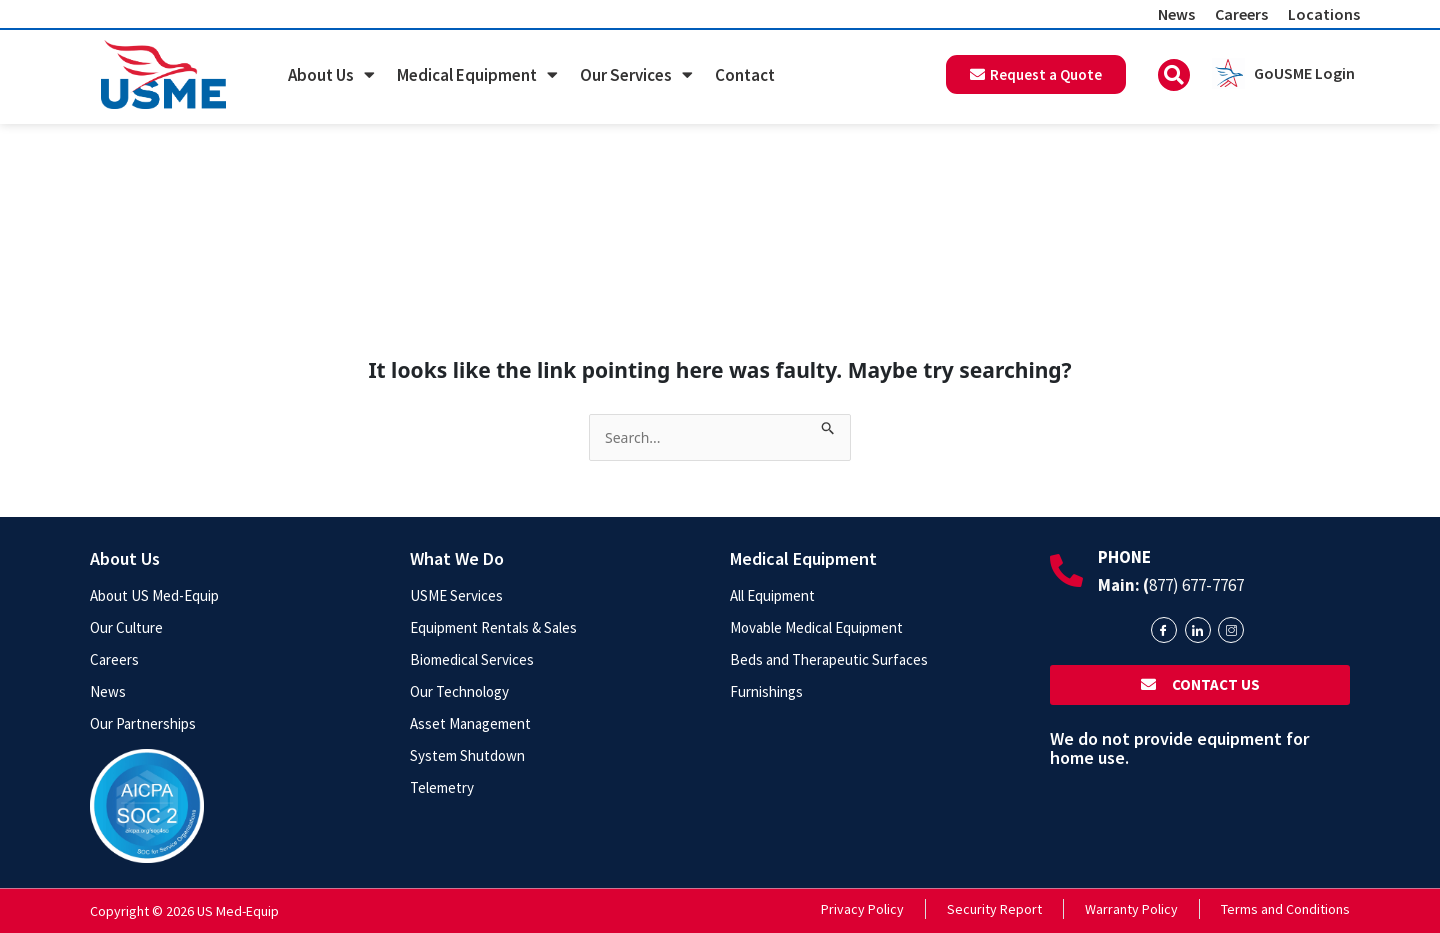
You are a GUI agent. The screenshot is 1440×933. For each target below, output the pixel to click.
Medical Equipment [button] (477, 74)
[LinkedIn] (1198, 630)
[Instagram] (1231, 630)
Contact (745, 75)
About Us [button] (331, 74)
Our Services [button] (636, 74)
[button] (1174, 75)
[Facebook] (1164, 630)
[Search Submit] (828, 424)
